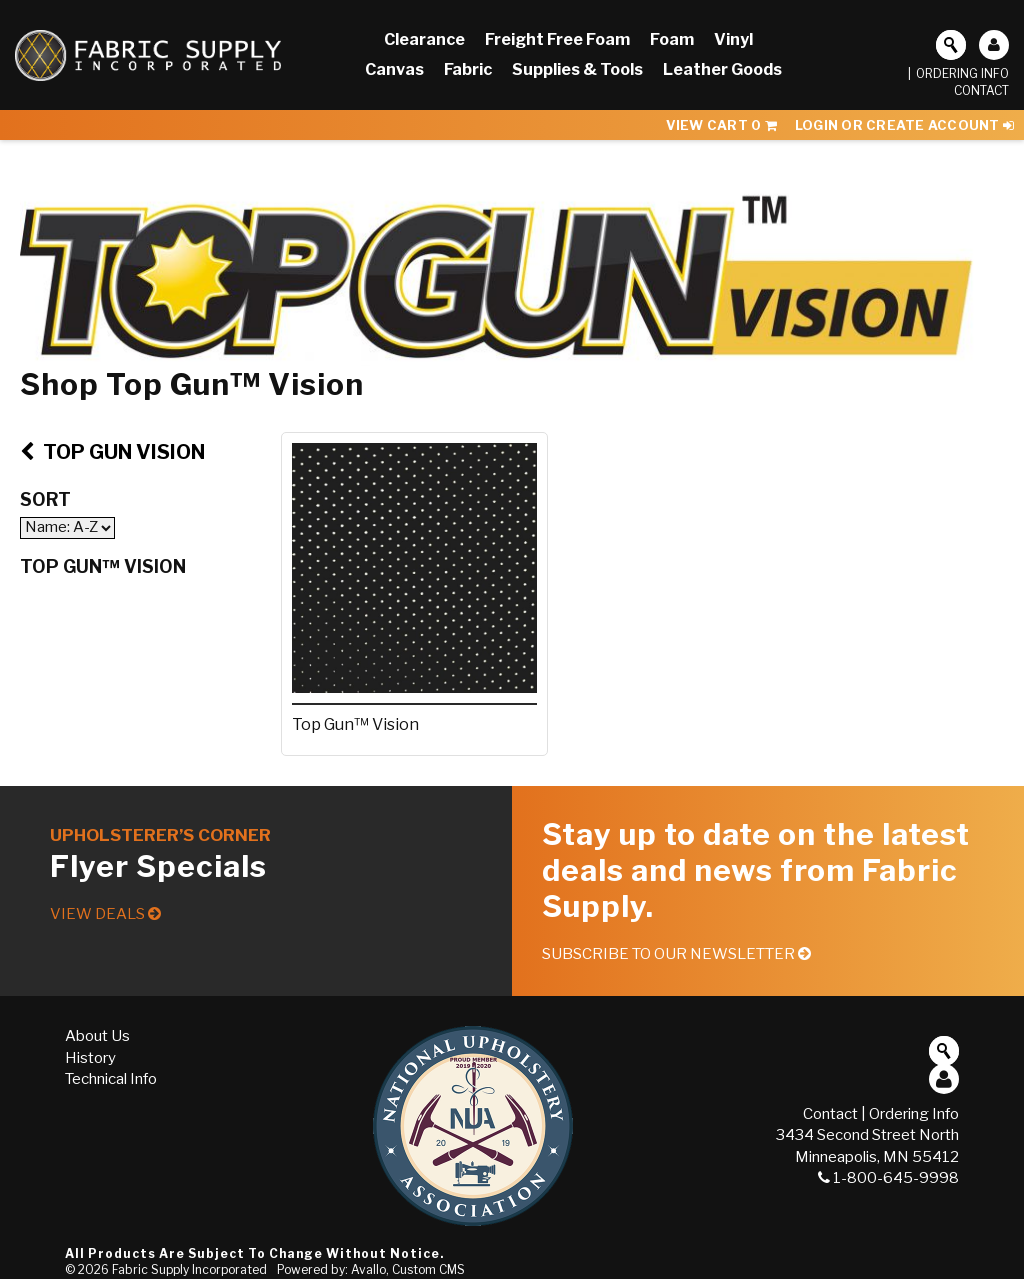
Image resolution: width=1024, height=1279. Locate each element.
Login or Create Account (904, 125)
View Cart (721, 125)
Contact (981, 90)
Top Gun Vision (112, 452)
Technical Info (111, 1079)
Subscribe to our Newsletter (676, 954)
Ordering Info (962, 73)
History (90, 1058)
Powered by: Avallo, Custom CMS (371, 1269)
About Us (97, 1036)
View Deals (105, 914)
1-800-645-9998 (888, 1178)
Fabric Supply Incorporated (189, 1269)
